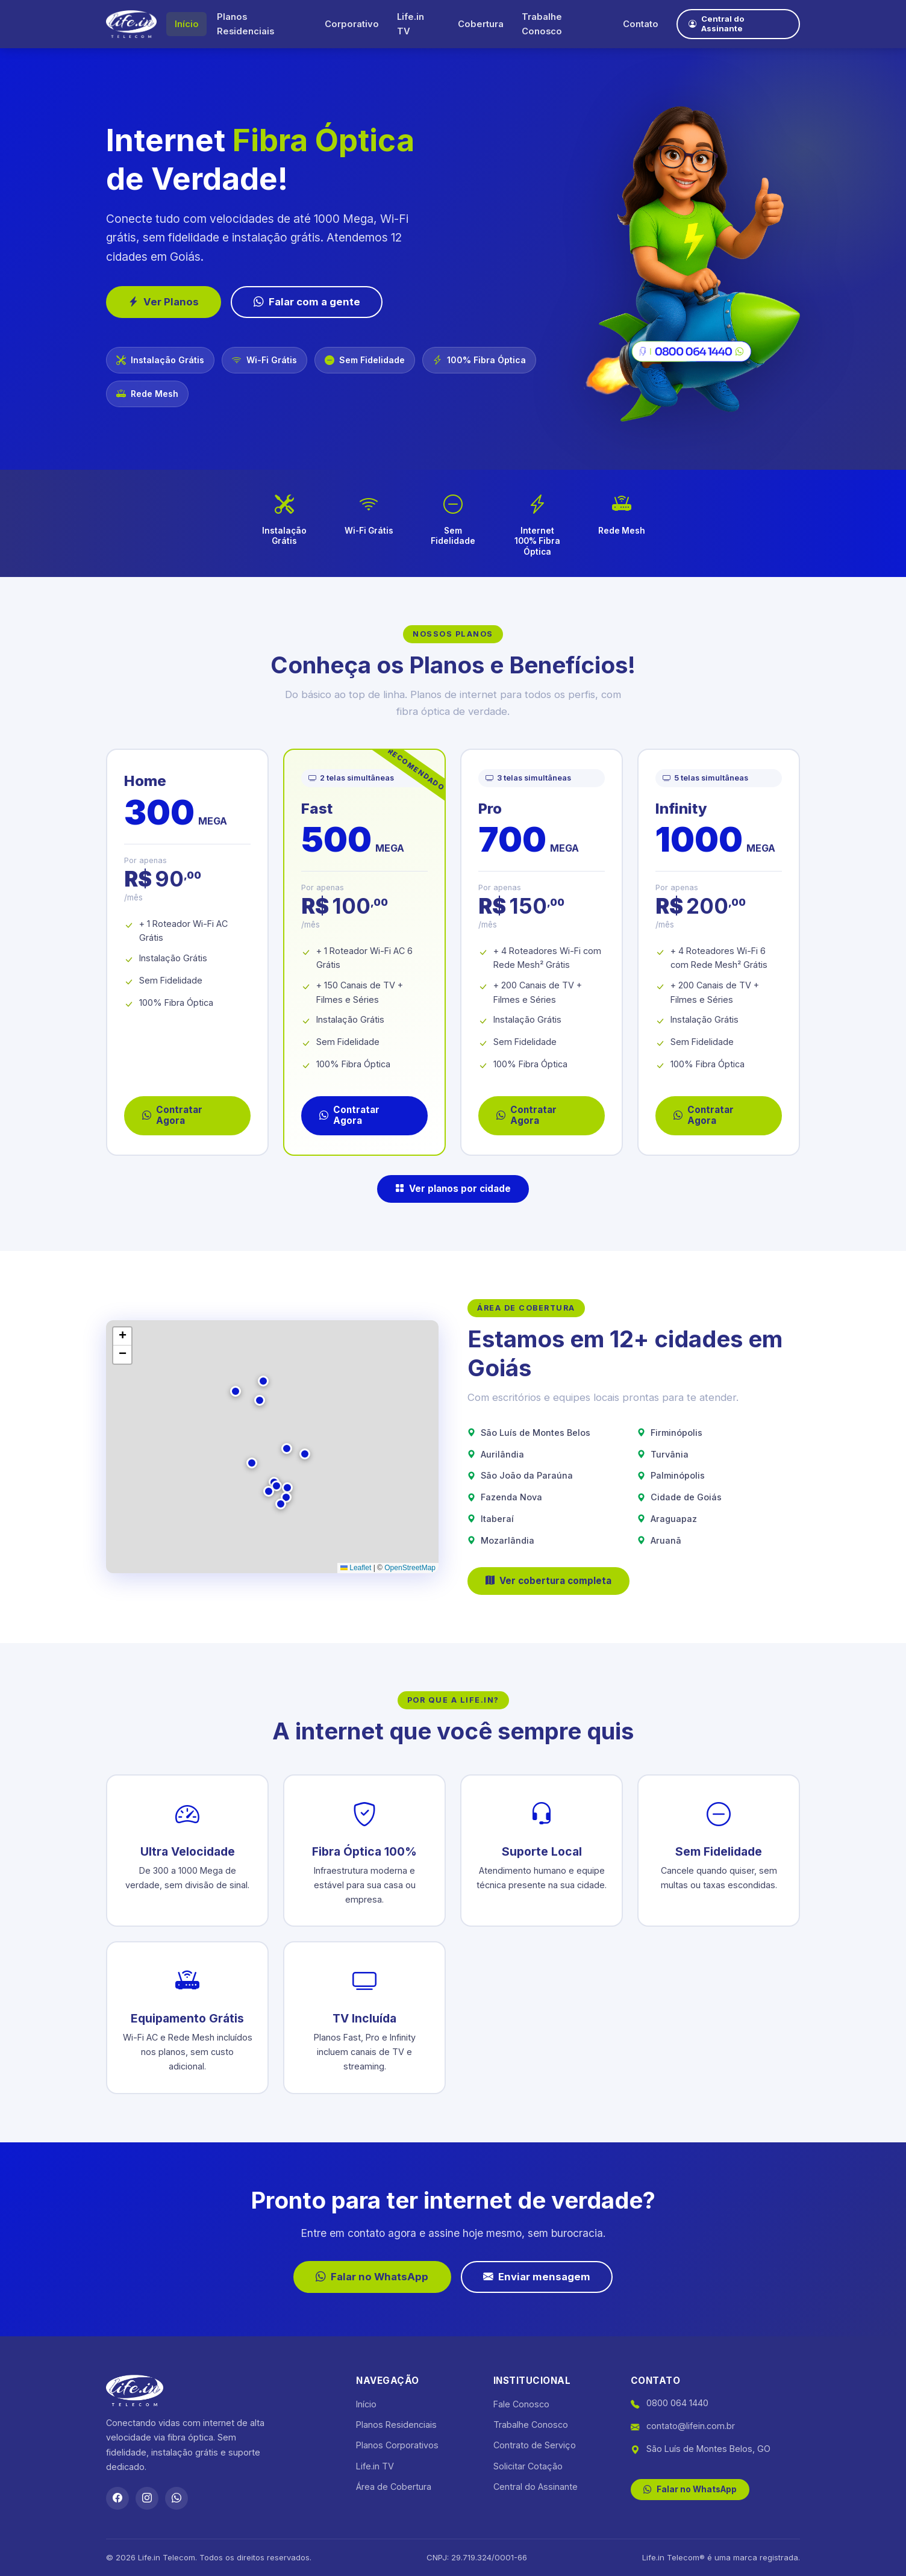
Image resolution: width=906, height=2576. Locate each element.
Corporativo (349, 24)
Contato (634, 24)
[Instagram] (147, 2498)
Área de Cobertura (393, 2486)
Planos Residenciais (245, 24)
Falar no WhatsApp (372, 2277)
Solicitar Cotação (528, 2466)
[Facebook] (117, 2498)
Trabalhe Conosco (538, 24)
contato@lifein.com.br (690, 2426)
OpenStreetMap (410, 1568)
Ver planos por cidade (453, 1188)
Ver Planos (163, 302)
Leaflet (355, 1568)
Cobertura (477, 24)
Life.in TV (408, 24)
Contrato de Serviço (534, 2445)
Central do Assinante (714, 24)
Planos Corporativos (397, 2445)
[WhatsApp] (176, 2498)
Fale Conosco (521, 2404)
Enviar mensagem (536, 2277)
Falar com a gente (307, 302)
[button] (276, 1485)
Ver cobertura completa (548, 1580)
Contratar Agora (172, 1115)
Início (187, 24)
